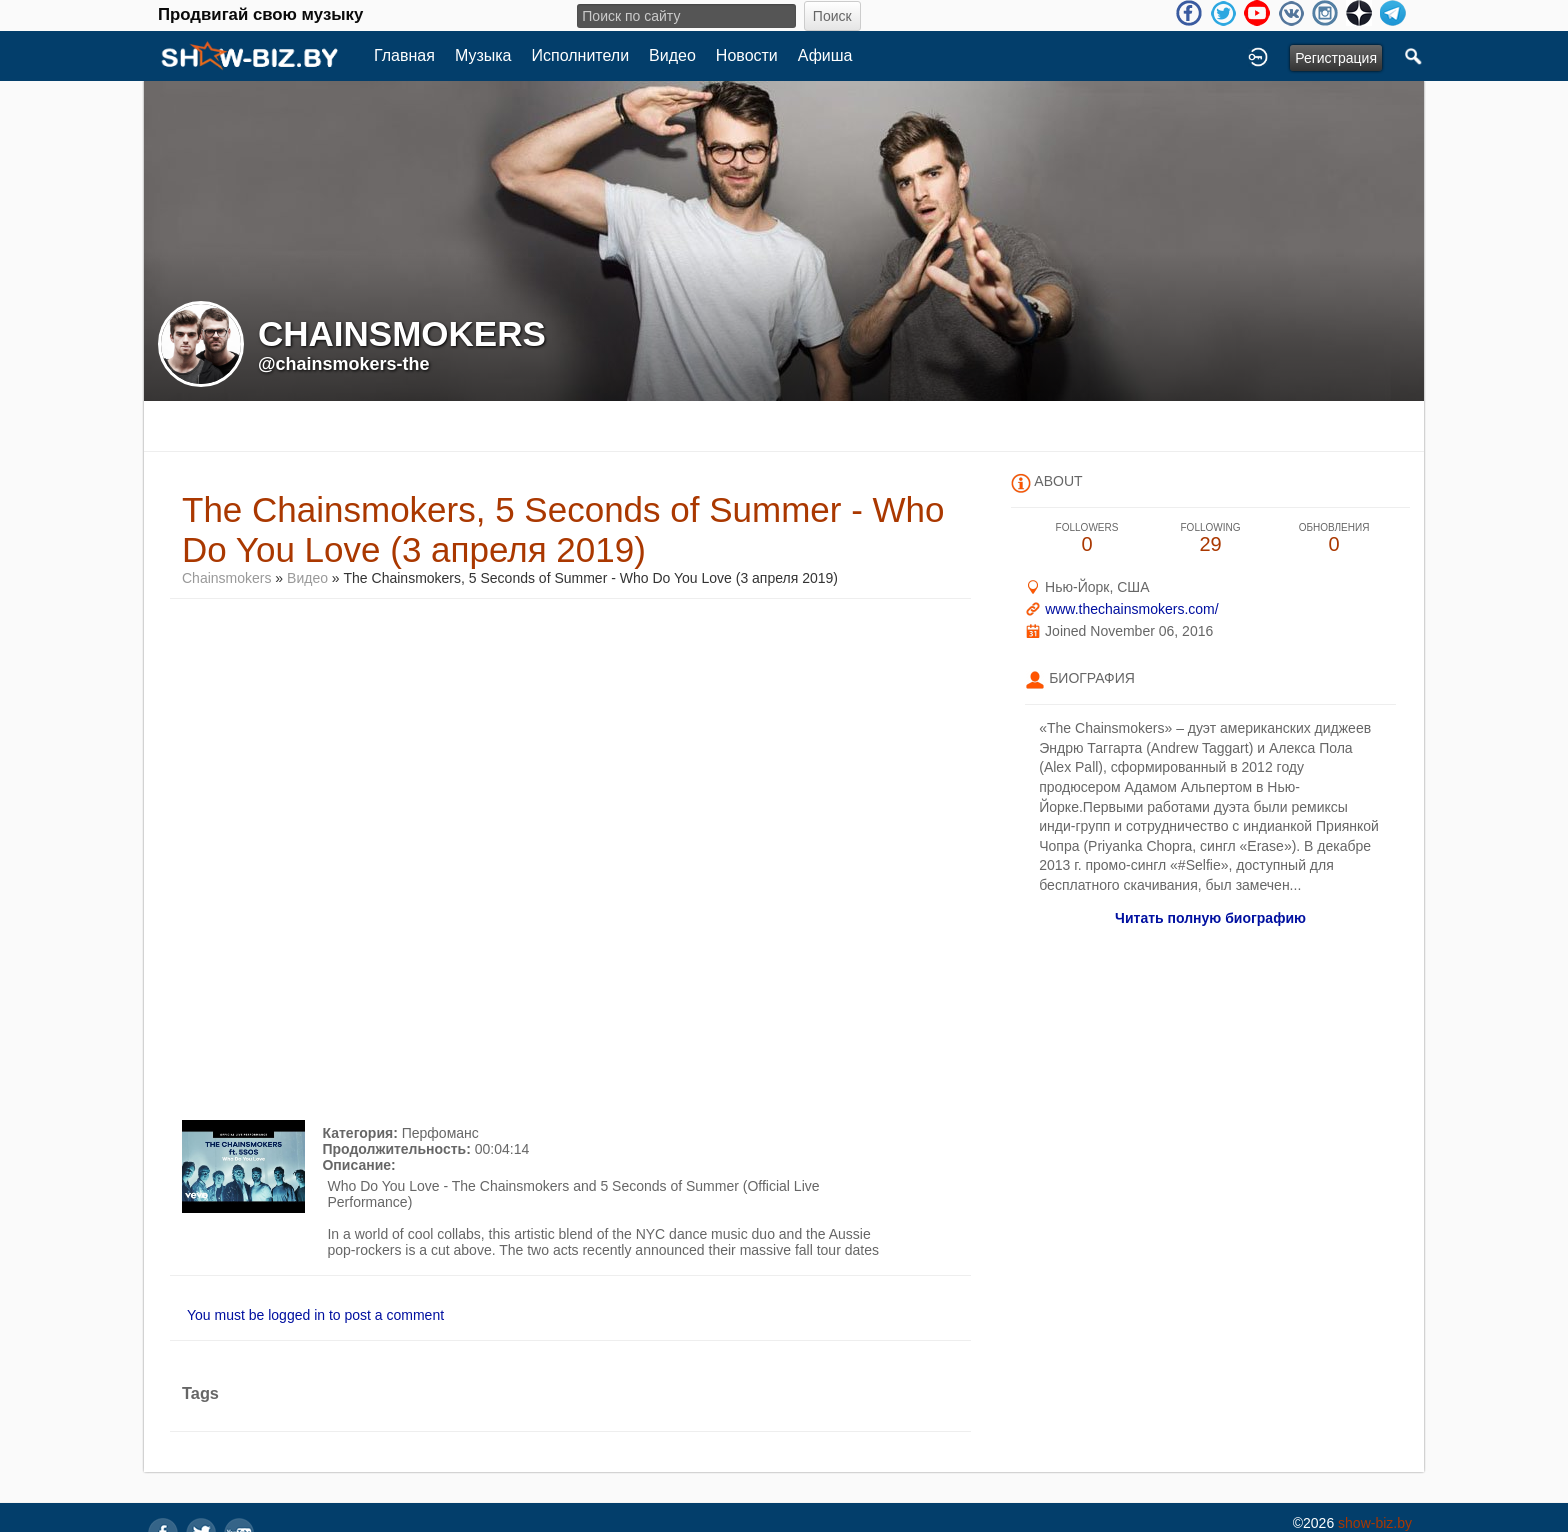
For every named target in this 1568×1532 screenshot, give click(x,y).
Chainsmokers (226, 578)
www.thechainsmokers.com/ (1132, 609)
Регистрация (1336, 58)
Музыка (483, 55)
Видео (672, 55)
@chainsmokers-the (344, 364)
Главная (404, 55)
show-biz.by (1375, 1523)
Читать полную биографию (1210, 918)
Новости (747, 55)
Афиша (825, 55)
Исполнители (581, 55)
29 (1211, 538)
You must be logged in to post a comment (315, 1315)
